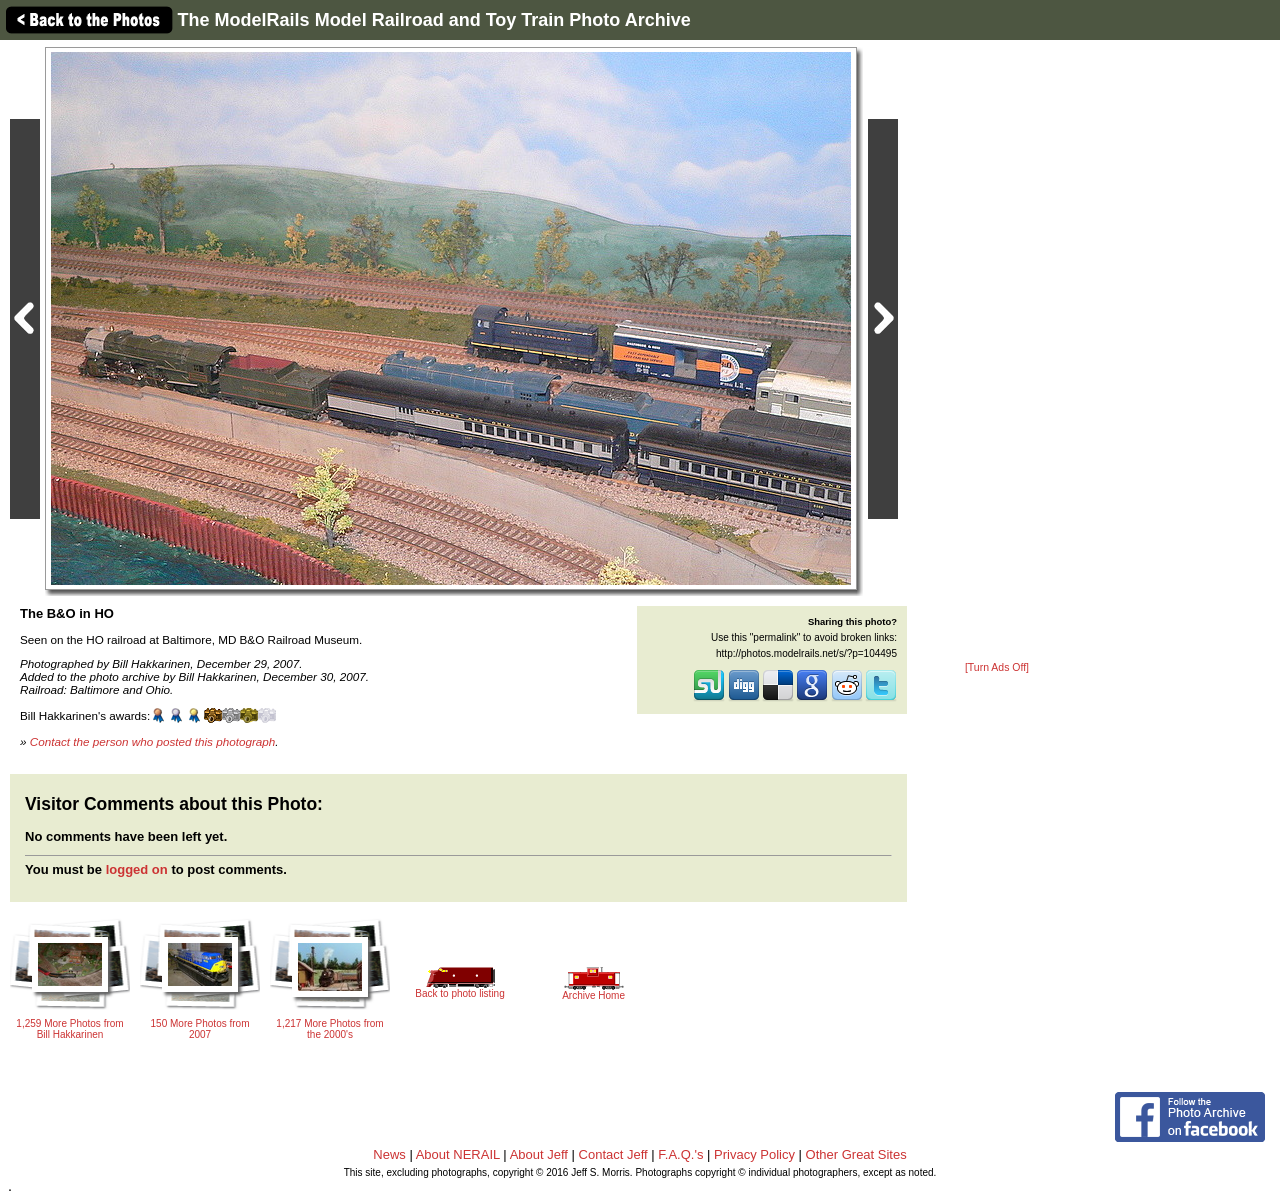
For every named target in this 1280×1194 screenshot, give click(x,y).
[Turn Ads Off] (997, 667)
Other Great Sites (856, 1154)
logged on (137, 869)
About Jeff (539, 1154)
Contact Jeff (613, 1154)
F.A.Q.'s (680, 1154)
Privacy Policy (754, 1154)
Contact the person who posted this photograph (153, 741)
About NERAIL (458, 1154)
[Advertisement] (997, 352)
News (389, 1154)
